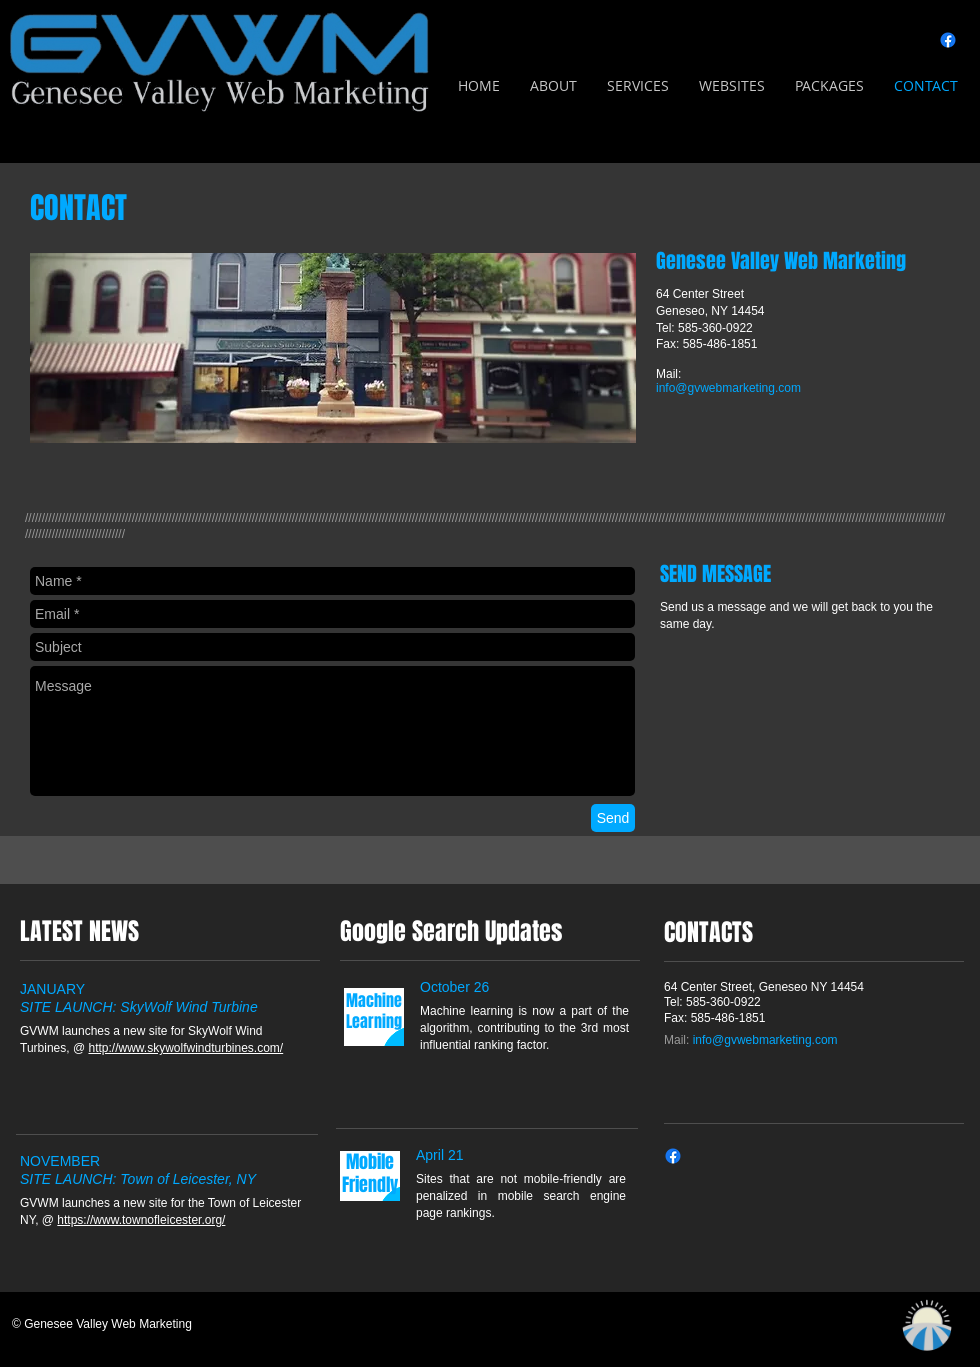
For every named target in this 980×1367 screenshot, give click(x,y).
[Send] (613, 818)
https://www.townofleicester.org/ (141, 1220)
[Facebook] (948, 40)
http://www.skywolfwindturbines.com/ (185, 1048)
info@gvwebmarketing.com (728, 388)
